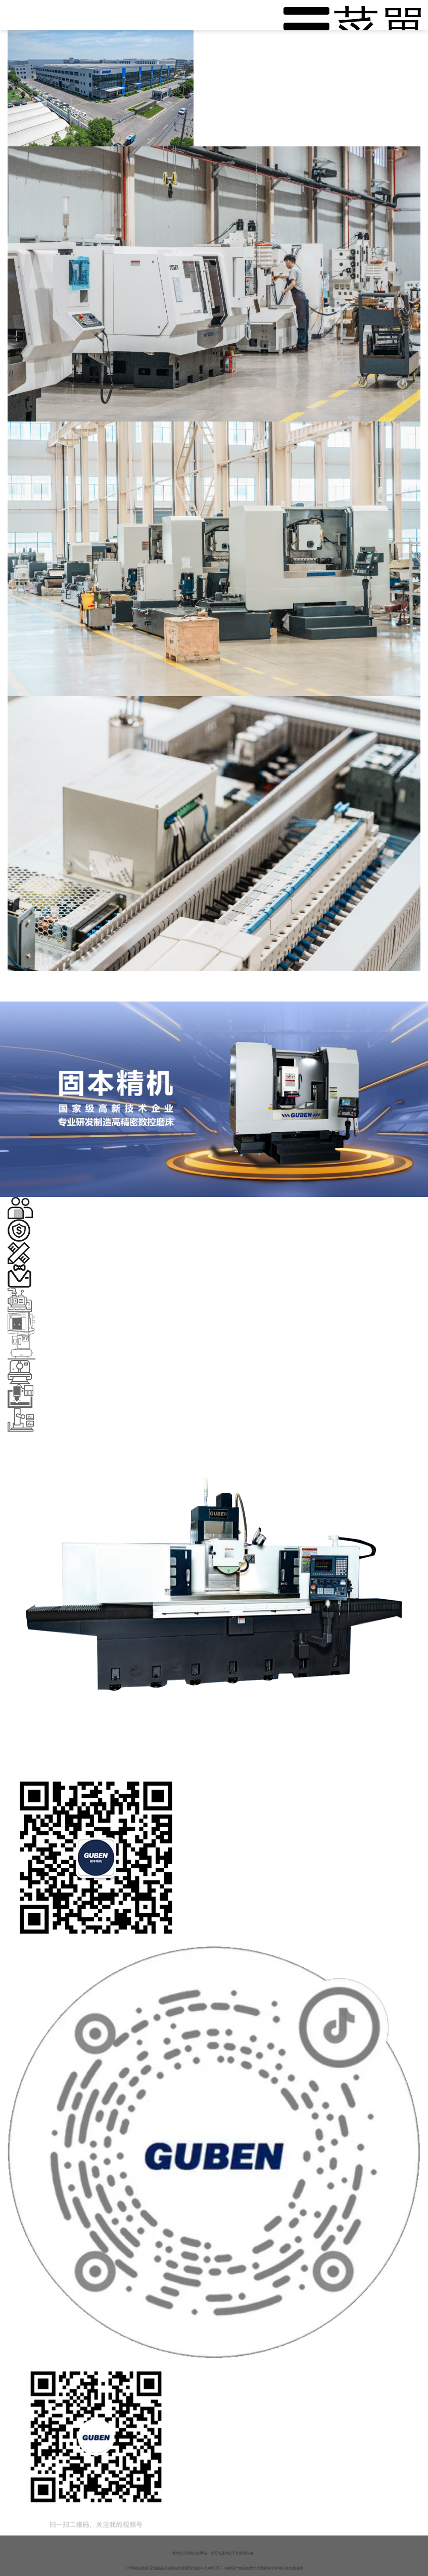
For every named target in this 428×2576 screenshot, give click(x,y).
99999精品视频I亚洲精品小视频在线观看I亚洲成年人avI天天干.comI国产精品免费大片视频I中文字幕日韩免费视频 (214, 2568)
